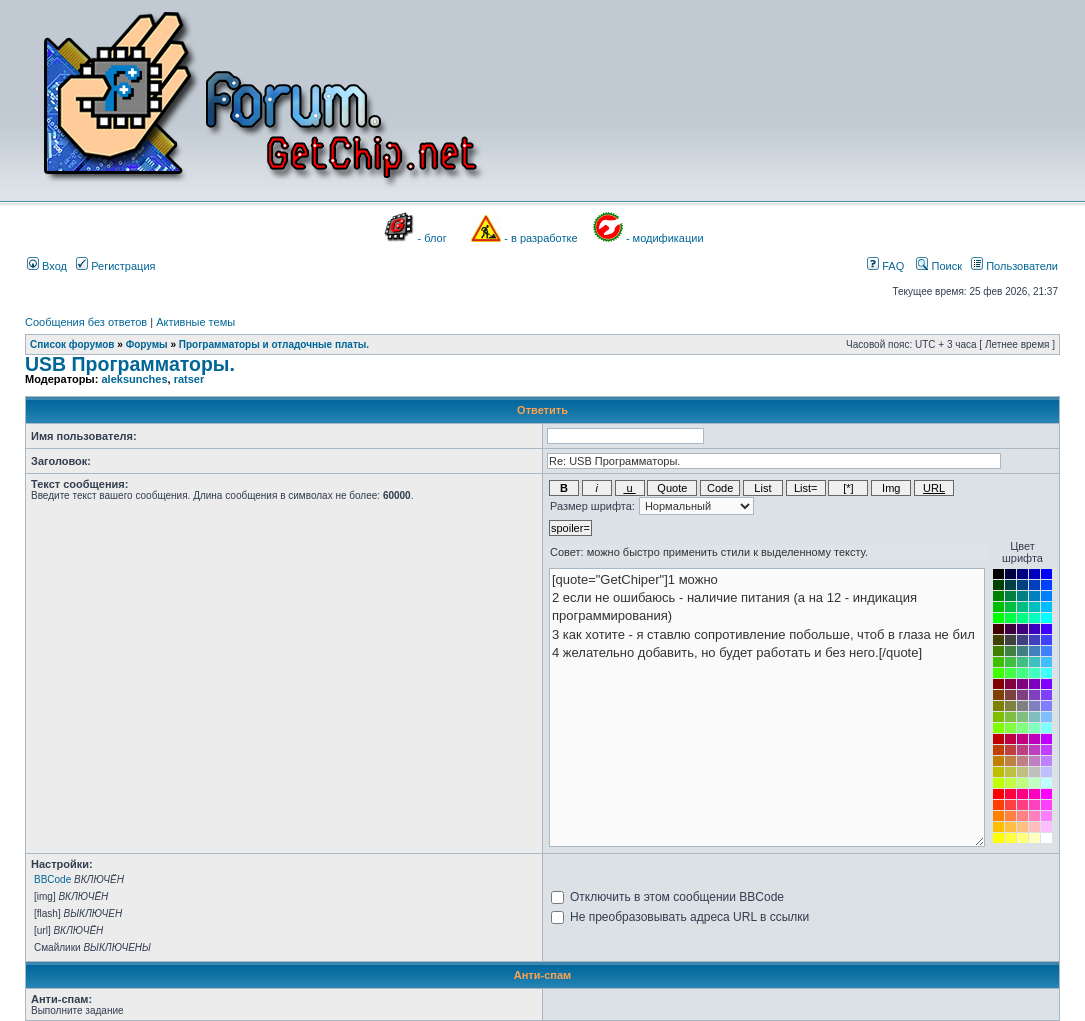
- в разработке (540, 238)
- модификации (665, 238)
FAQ (885, 266)
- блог (432, 238)
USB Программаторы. (130, 364)
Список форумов (72, 344)
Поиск (939, 266)
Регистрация (115, 266)
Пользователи (1014, 266)
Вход (47, 266)
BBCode (52, 879)
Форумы (147, 344)
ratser (189, 379)
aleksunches (134, 379)
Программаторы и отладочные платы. (274, 344)
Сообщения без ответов (86, 322)
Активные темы (195, 322)
